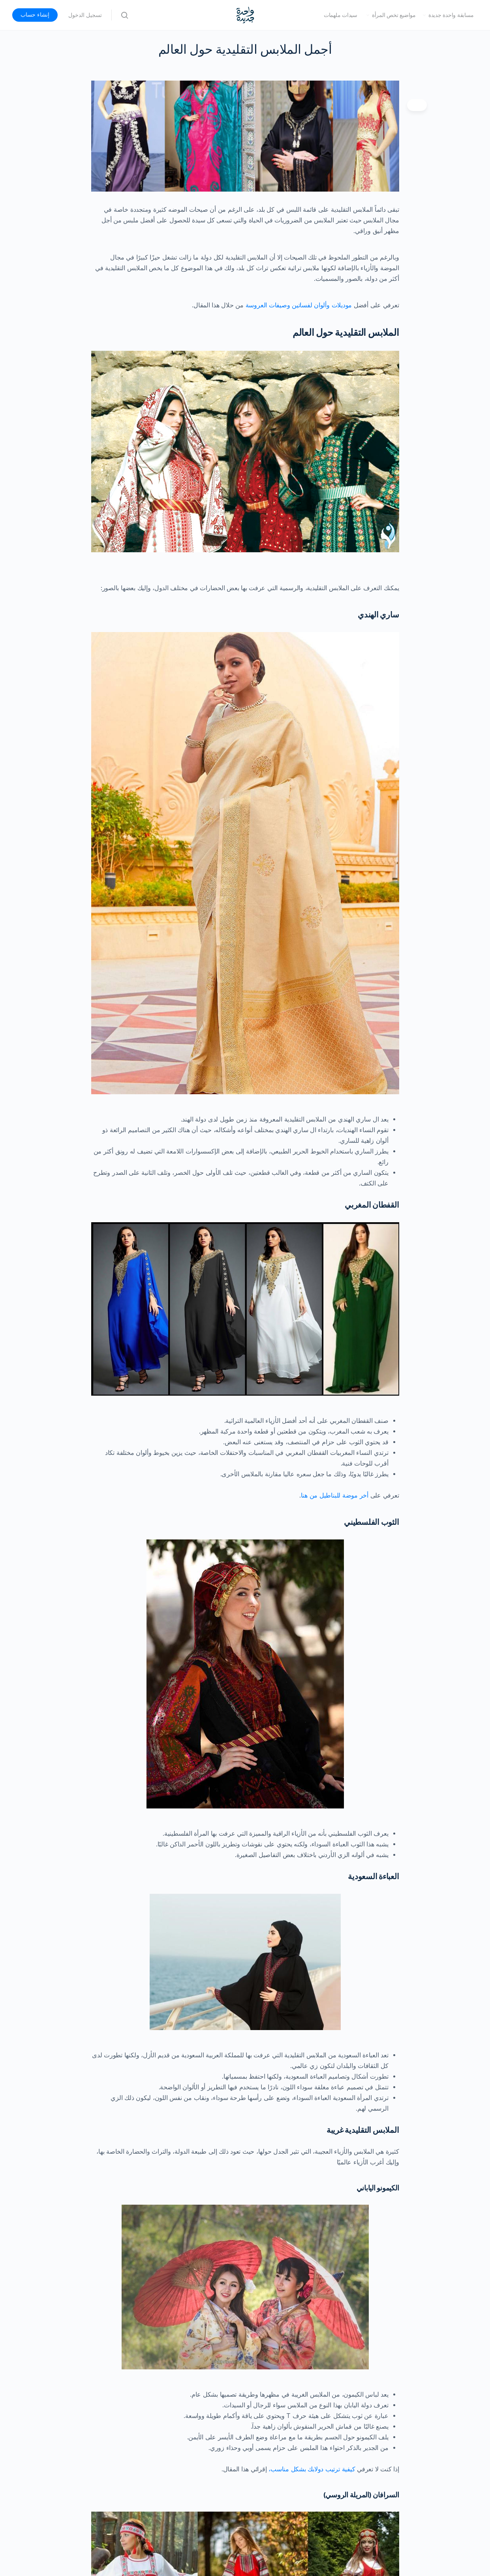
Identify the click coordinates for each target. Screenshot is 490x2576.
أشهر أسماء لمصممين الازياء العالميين (314, 2263)
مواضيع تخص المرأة (394, 15)
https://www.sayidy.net (356, 2334)
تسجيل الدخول (85, 15)
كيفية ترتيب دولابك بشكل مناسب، (311, 1883)
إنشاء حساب (35, 14)
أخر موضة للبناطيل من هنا (334, 1361)
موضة (368, 2450)
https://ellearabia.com (357, 2323)
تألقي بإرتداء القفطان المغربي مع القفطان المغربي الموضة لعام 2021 (300, 2417)
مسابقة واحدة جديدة (451, 15)
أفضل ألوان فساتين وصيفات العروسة (341, 2396)
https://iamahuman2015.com (348, 2312)
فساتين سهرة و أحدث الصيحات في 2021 (336, 2406)
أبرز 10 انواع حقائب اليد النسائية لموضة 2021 (330, 2385)
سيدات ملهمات (340, 15)
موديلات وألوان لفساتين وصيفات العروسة (300, 305)
